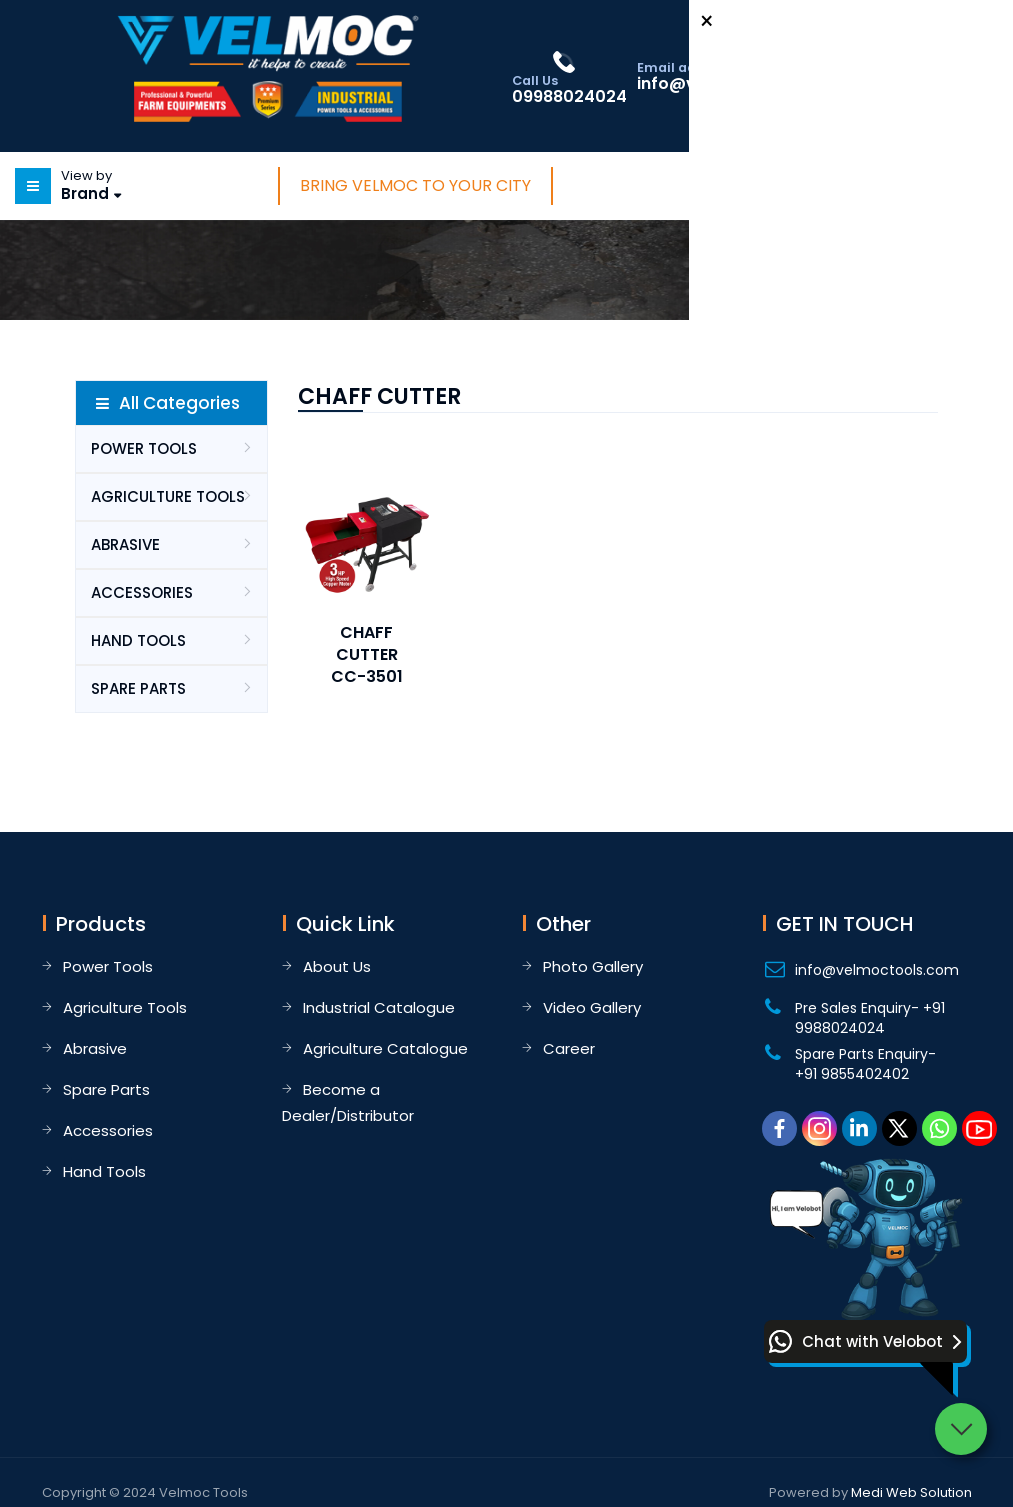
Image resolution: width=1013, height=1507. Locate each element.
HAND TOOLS (138, 640)
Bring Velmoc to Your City (415, 185)
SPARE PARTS (138, 688)
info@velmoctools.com (877, 970)
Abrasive (95, 1048)
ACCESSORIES (142, 592)
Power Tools (108, 966)
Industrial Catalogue (379, 1007)
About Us (337, 966)
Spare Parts (106, 1089)
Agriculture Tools (125, 1007)
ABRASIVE (125, 544)
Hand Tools (104, 1171)
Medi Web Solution (911, 1492)
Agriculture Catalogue (385, 1048)
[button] (865, 1341)
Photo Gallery (593, 966)
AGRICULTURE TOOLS (168, 496)
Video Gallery (592, 1007)
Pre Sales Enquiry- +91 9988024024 (870, 1018)
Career (569, 1048)
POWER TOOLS (144, 448)
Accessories (108, 1130)
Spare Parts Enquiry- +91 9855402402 (865, 1064)
